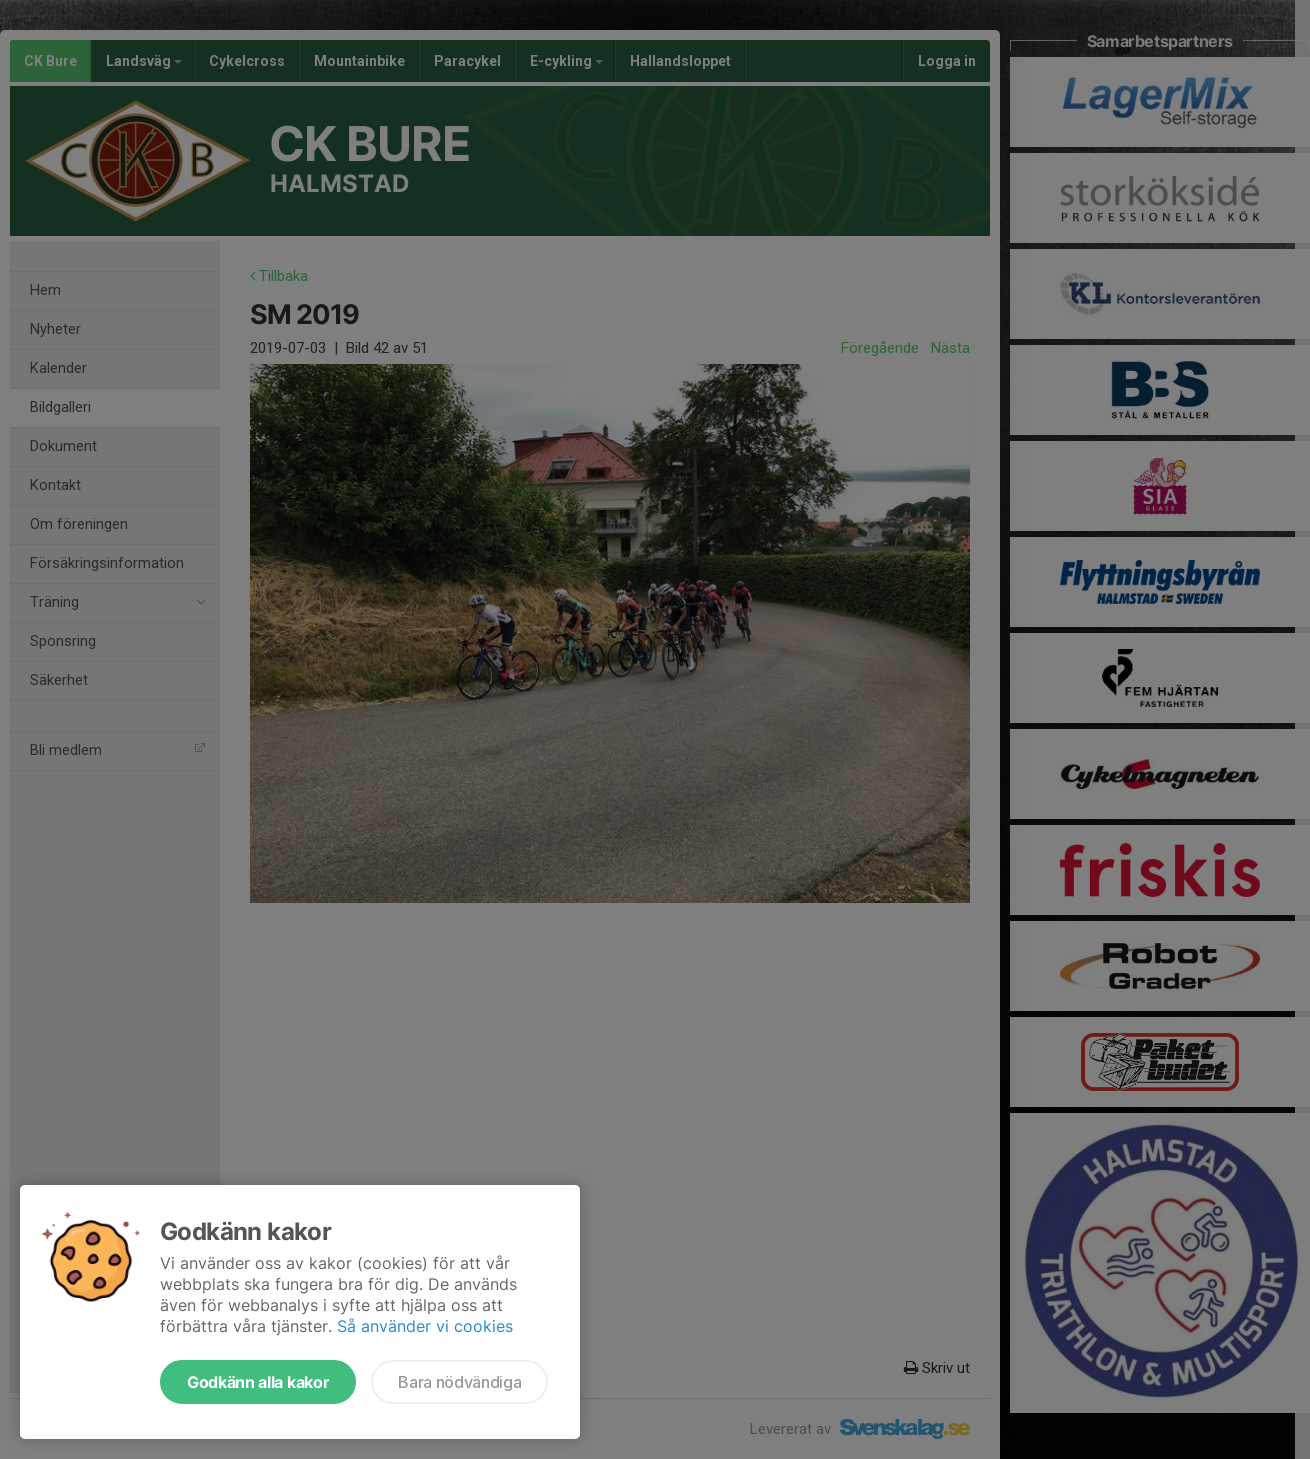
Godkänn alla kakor (258, 1382)
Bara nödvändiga (459, 1382)
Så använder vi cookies (425, 1326)
